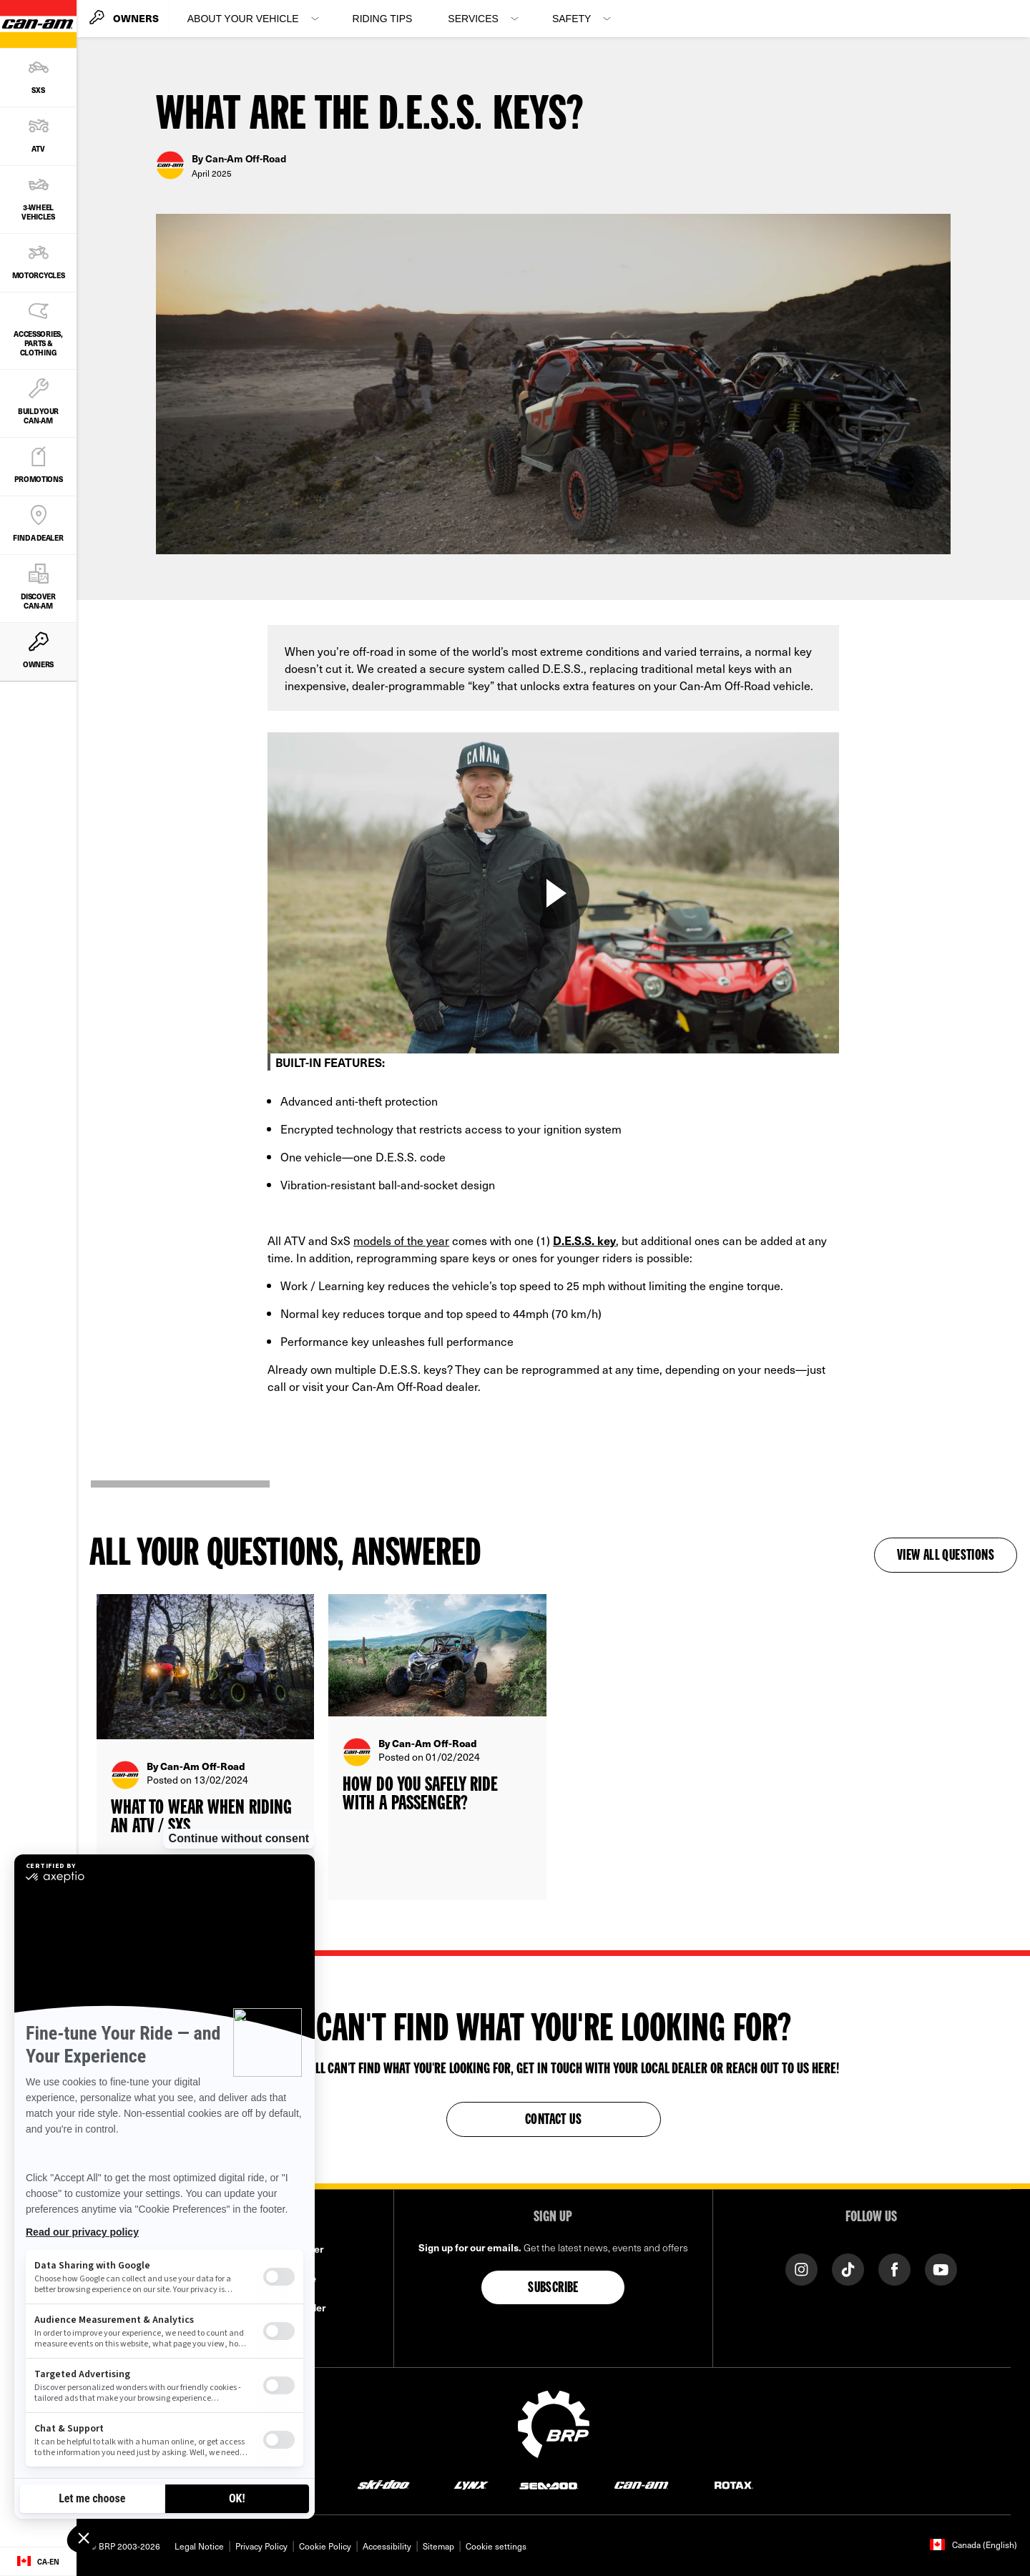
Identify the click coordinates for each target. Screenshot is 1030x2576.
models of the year (401, 1240)
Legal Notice (199, 2546)
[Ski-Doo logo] (383, 2484)
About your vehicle (243, 18)
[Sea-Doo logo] (548, 2484)
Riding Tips (383, 18)
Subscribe (553, 2288)
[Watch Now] (553, 893)
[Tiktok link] (848, 2268)
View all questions (945, 1556)
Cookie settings (496, 2546)
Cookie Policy (325, 2546)
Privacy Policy (261, 2546)
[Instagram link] (801, 2268)
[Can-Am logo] (641, 2484)
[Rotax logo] (734, 2484)
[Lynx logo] (471, 2484)
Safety (571, 18)
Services (473, 18)
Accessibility (387, 2546)
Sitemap (438, 2546)
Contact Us (553, 2120)
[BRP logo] (553, 2422)
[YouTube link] (941, 2268)
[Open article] (205, 1747)
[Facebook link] (894, 2268)
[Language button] (38, 2561)
